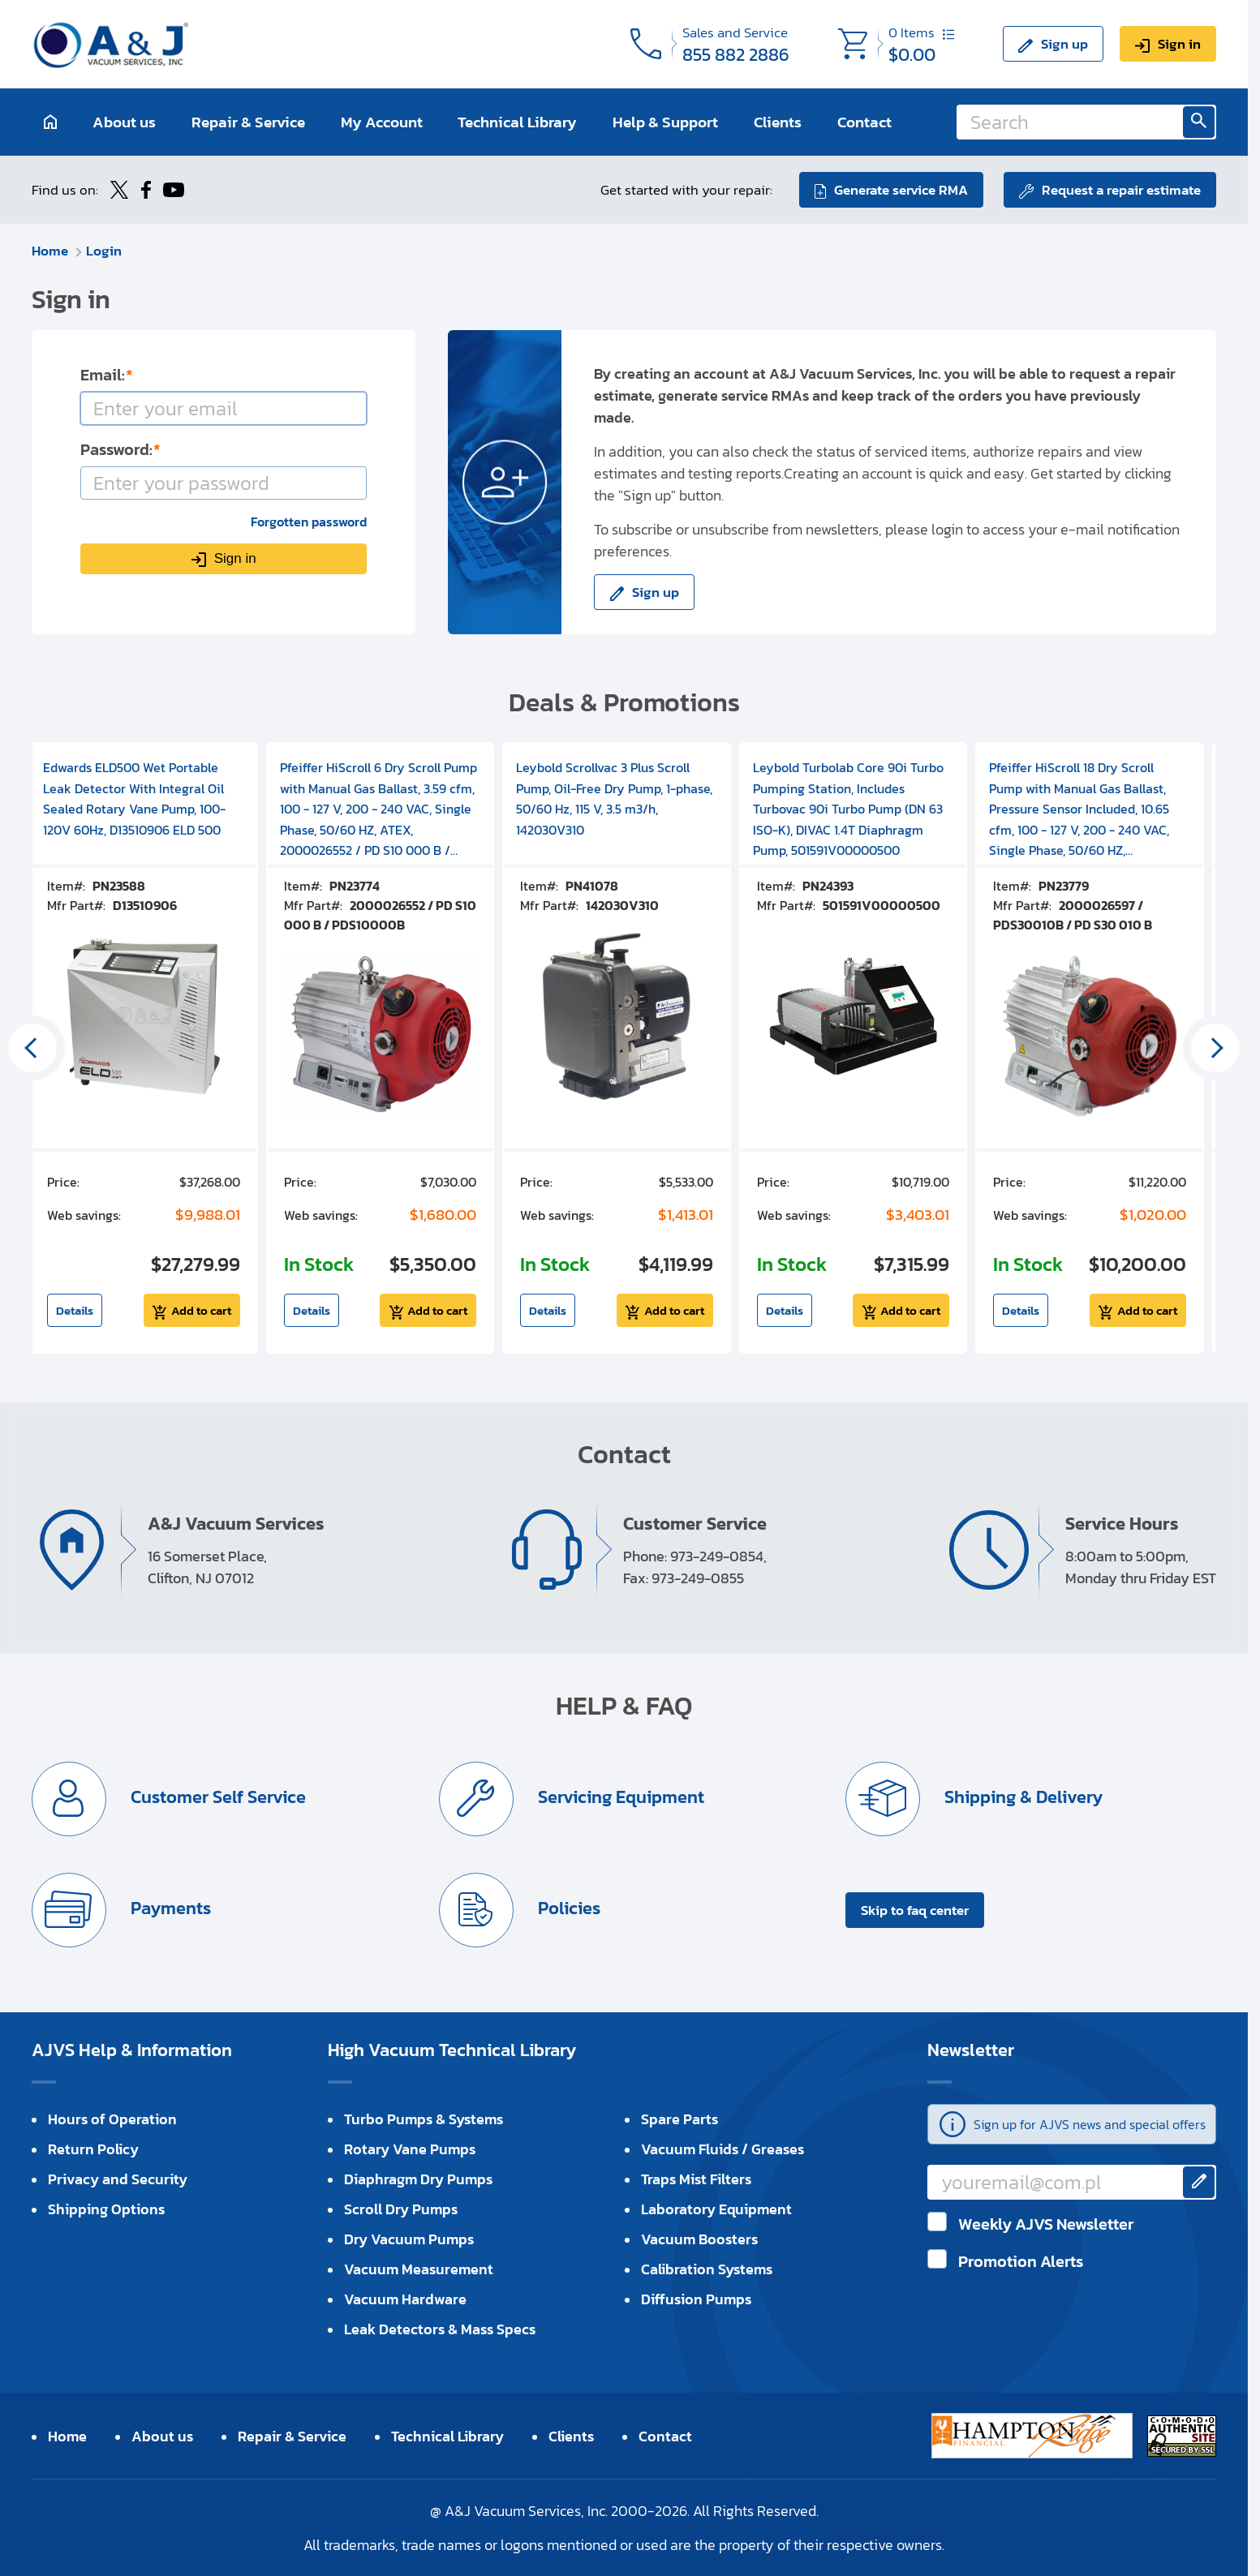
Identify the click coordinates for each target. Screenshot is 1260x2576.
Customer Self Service (216, 1797)
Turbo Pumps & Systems (423, 2119)
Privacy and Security (117, 2179)
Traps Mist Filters (696, 2179)
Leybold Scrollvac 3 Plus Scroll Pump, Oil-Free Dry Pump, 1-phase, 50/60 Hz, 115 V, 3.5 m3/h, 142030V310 (614, 798)
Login (104, 250)
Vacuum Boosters (699, 2239)
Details (74, 1310)
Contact (864, 122)
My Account (382, 122)
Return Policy (93, 2149)
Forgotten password (309, 521)
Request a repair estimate (1121, 189)
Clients (778, 122)
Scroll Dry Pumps (401, 2209)
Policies (567, 1908)
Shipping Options (106, 2209)
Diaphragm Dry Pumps (418, 2179)
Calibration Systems (706, 2269)
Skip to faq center (915, 1910)
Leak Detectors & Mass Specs (439, 2329)
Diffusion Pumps (696, 2299)
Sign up (1064, 43)
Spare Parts (679, 2119)
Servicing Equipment (619, 1797)
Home (50, 250)
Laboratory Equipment (716, 2209)
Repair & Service (248, 122)
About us (124, 122)
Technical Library (517, 122)
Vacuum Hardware (405, 2299)
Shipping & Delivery (1021, 1797)
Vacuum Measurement (418, 2269)
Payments (169, 1908)
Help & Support (665, 122)
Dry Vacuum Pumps (409, 2239)
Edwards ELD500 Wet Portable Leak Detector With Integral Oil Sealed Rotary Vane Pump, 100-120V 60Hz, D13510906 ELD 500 (134, 798)
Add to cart (201, 1310)
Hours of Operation (112, 2119)
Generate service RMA (901, 189)
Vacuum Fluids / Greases (722, 2149)
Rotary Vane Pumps (409, 2149)
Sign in (1179, 43)
